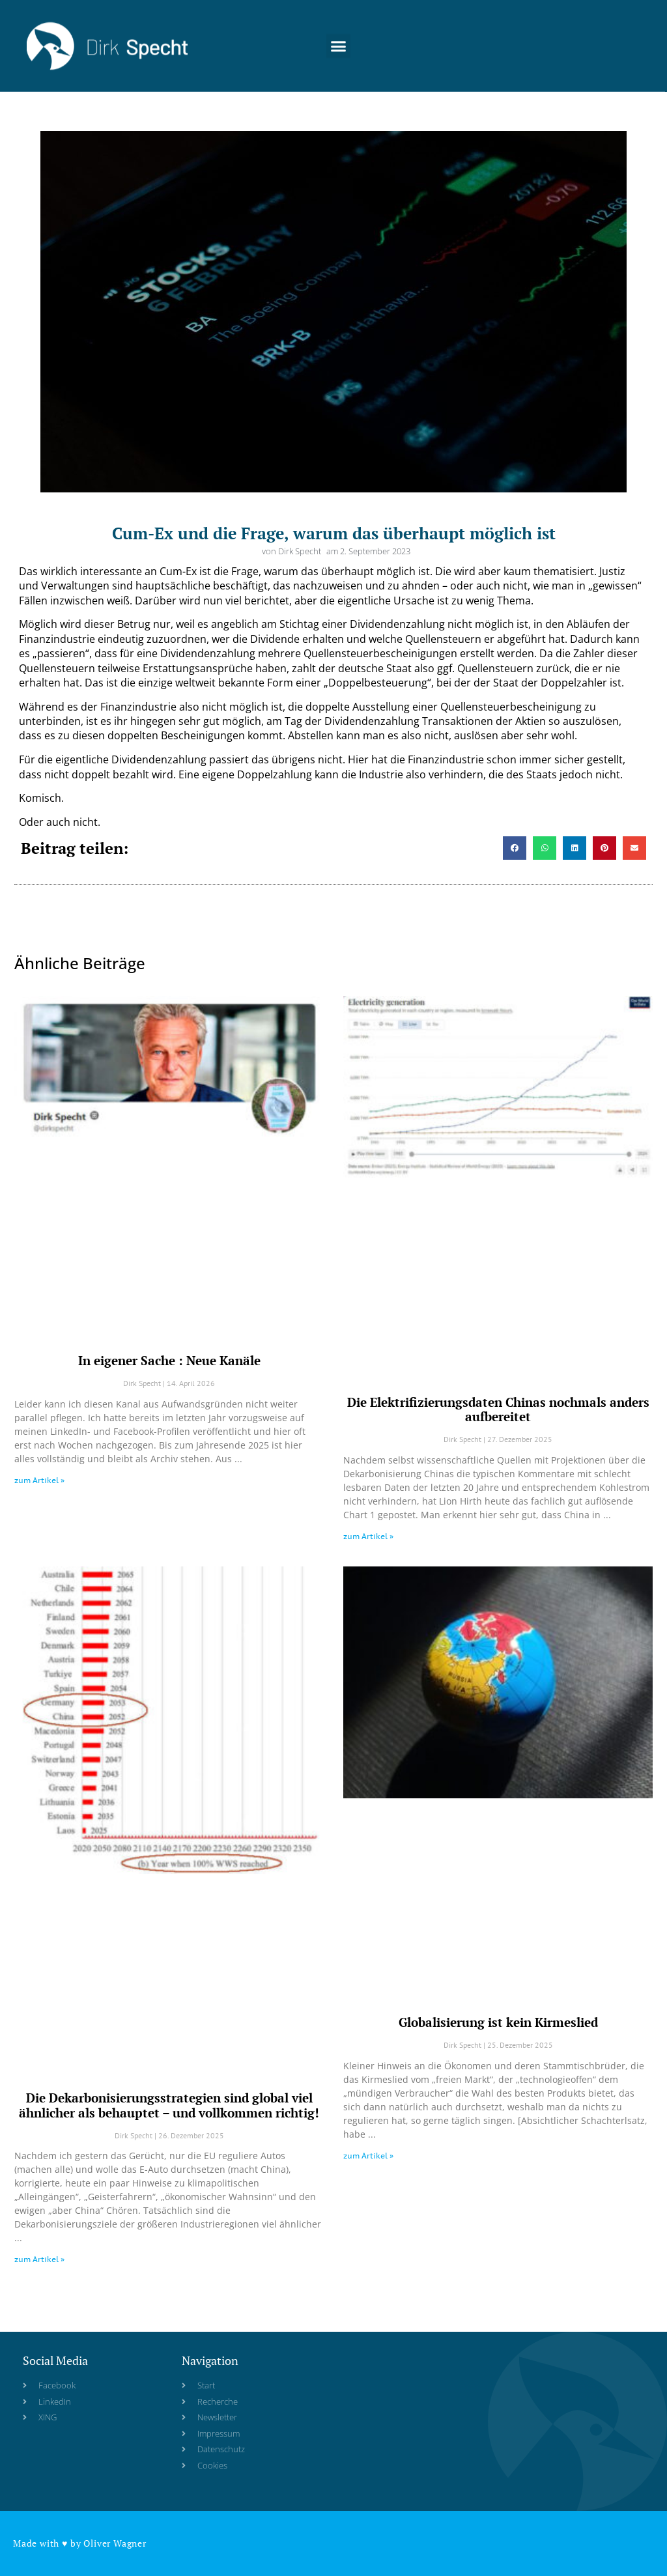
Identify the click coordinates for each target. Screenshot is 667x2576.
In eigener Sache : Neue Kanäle (169, 1360)
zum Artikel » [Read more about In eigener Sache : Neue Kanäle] (39, 1480)
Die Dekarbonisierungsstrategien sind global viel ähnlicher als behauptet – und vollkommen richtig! (169, 2105)
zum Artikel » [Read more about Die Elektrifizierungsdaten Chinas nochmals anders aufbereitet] (368, 1536)
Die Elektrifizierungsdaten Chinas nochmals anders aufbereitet (498, 1409)
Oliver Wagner (114, 2543)
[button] (338, 33)
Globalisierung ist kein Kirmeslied (498, 2022)
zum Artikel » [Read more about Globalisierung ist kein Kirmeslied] (368, 2155)
